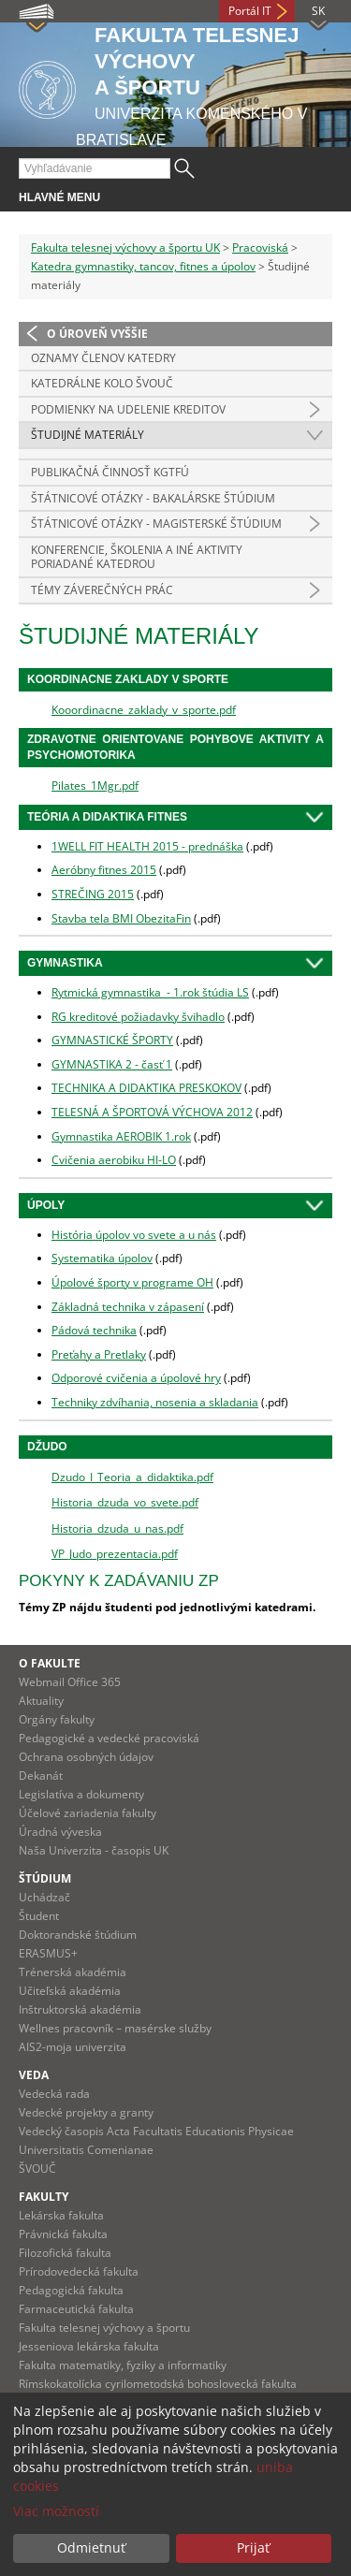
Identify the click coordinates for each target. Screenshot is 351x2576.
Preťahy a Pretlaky (98, 1354)
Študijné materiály (87, 435)
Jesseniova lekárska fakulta (89, 2346)
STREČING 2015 (92, 894)
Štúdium (45, 1878)
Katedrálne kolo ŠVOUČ (102, 383)
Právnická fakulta (63, 2234)
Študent (39, 1916)
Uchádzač (44, 1897)
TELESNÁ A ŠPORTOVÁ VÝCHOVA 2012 (152, 1112)
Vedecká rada (54, 2094)
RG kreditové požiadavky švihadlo (138, 1017)
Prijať (253, 2547)
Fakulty (43, 2197)
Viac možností (56, 2511)
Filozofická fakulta (65, 2253)
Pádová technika (94, 1330)
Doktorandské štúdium (78, 1935)
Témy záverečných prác (102, 590)
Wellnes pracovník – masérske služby (115, 2028)
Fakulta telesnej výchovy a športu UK (125, 247)
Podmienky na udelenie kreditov (128, 409)
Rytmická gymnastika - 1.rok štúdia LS (150, 992)
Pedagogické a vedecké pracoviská (109, 1738)
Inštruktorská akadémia (80, 2009)
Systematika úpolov (102, 1258)
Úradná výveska (60, 1832)
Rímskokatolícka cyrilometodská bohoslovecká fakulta (158, 2384)
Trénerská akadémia (72, 1972)
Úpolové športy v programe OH (132, 1282)
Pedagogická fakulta (71, 2290)
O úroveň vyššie (97, 334)
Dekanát (41, 1775)
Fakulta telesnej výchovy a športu (104, 2328)
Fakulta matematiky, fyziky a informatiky (123, 2365)
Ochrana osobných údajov (86, 1757)
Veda (34, 2075)
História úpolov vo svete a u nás (133, 1235)
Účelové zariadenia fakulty (87, 1813)
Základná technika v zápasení (127, 1307)
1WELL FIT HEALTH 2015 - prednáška (147, 846)
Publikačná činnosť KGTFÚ (110, 472)
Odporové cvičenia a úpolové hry (136, 1378)
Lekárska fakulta (61, 2215)
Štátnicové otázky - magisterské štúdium (156, 523)
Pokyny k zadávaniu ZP (119, 1581)
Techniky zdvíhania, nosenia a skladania (154, 1402)
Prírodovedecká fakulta (79, 2271)
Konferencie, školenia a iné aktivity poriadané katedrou (136, 557)
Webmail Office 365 (70, 1682)
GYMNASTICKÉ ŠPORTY (112, 1040)
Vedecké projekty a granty (86, 2112)
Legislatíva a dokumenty (81, 1794)
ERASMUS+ (48, 1953)
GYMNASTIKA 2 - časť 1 (111, 1064)
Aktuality (41, 1701)
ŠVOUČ (37, 2168)
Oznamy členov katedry (103, 358)
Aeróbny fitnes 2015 (103, 870)
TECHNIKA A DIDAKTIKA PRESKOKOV (146, 1088)
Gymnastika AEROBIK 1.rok (121, 1136)
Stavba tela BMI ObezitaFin (121, 918)
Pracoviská (260, 247)
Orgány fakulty (57, 1719)
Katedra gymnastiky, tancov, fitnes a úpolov (143, 266)
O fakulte (49, 1663)
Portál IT (249, 11)
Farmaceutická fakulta (76, 2309)
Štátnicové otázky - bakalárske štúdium (153, 498)
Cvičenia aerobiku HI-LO (113, 1160)
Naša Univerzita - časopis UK (93, 1850)
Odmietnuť (91, 2547)
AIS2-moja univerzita (72, 2047)
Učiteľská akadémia (70, 1991)
